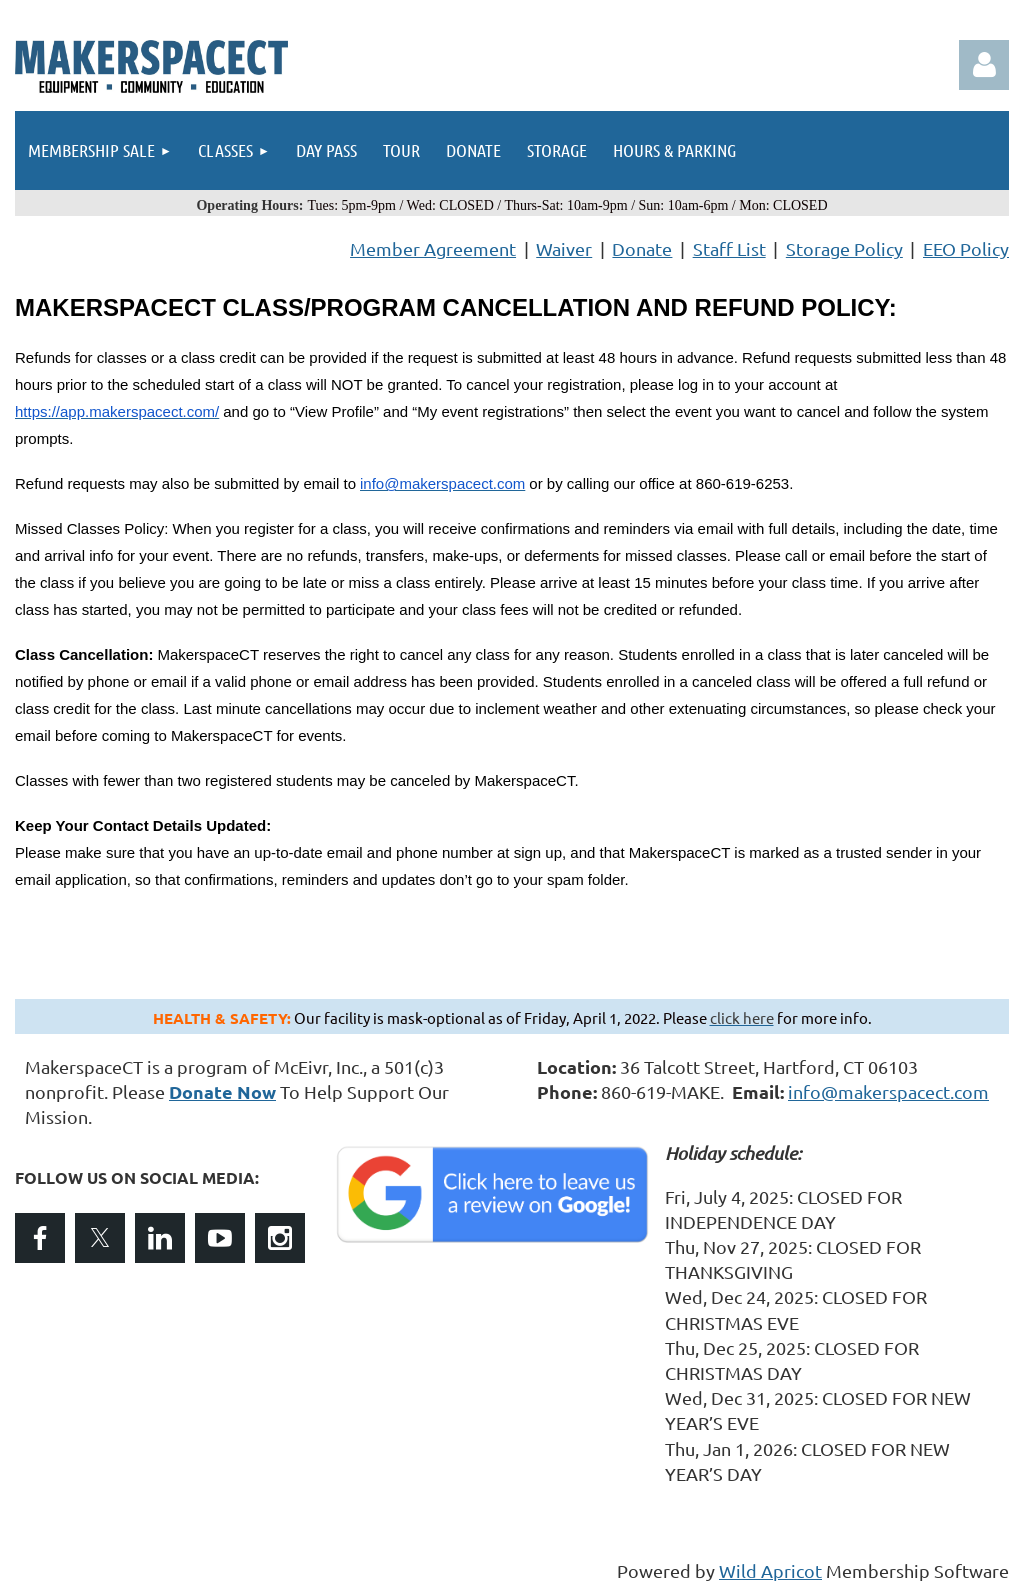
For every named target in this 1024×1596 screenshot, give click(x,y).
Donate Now (222, 1091)
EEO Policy (966, 248)
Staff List (729, 248)
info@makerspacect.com (888, 1091)
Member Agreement (433, 248)
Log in (984, 65)
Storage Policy (844, 248)
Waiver (564, 248)
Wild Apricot (770, 1570)
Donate (642, 248)
